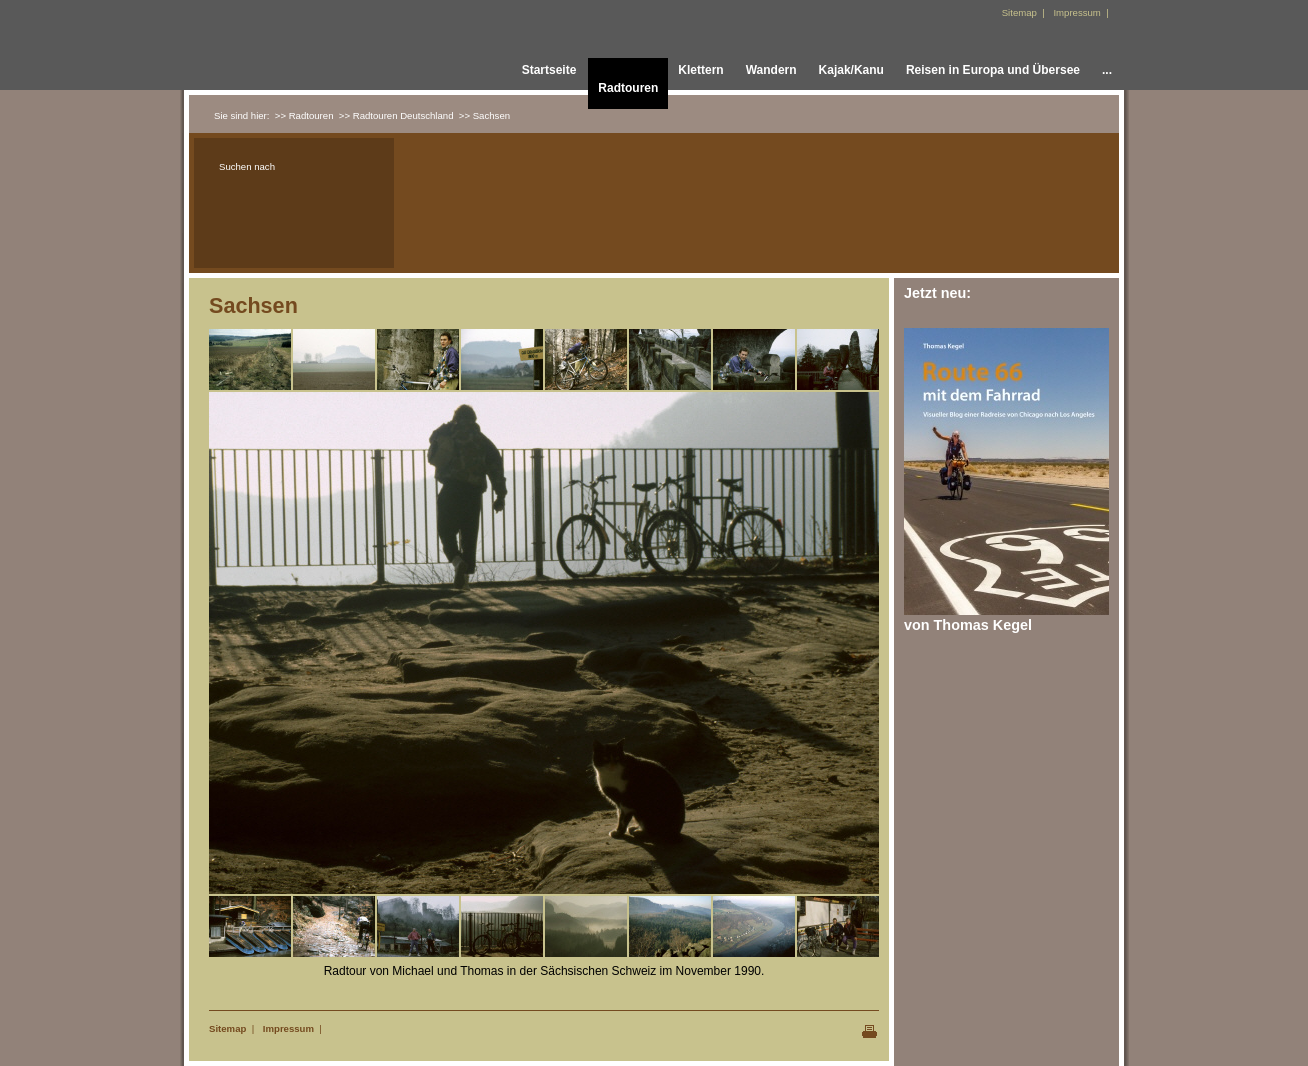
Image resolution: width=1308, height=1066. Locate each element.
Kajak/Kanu (851, 70)
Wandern (771, 70)
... (1107, 70)
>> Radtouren (304, 115)
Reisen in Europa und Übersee (993, 70)
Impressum (288, 1028)
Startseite (549, 70)
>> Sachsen (484, 115)
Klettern (700, 70)
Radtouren (628, 88)
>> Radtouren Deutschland (396, 115)
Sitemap (227, 1028)
